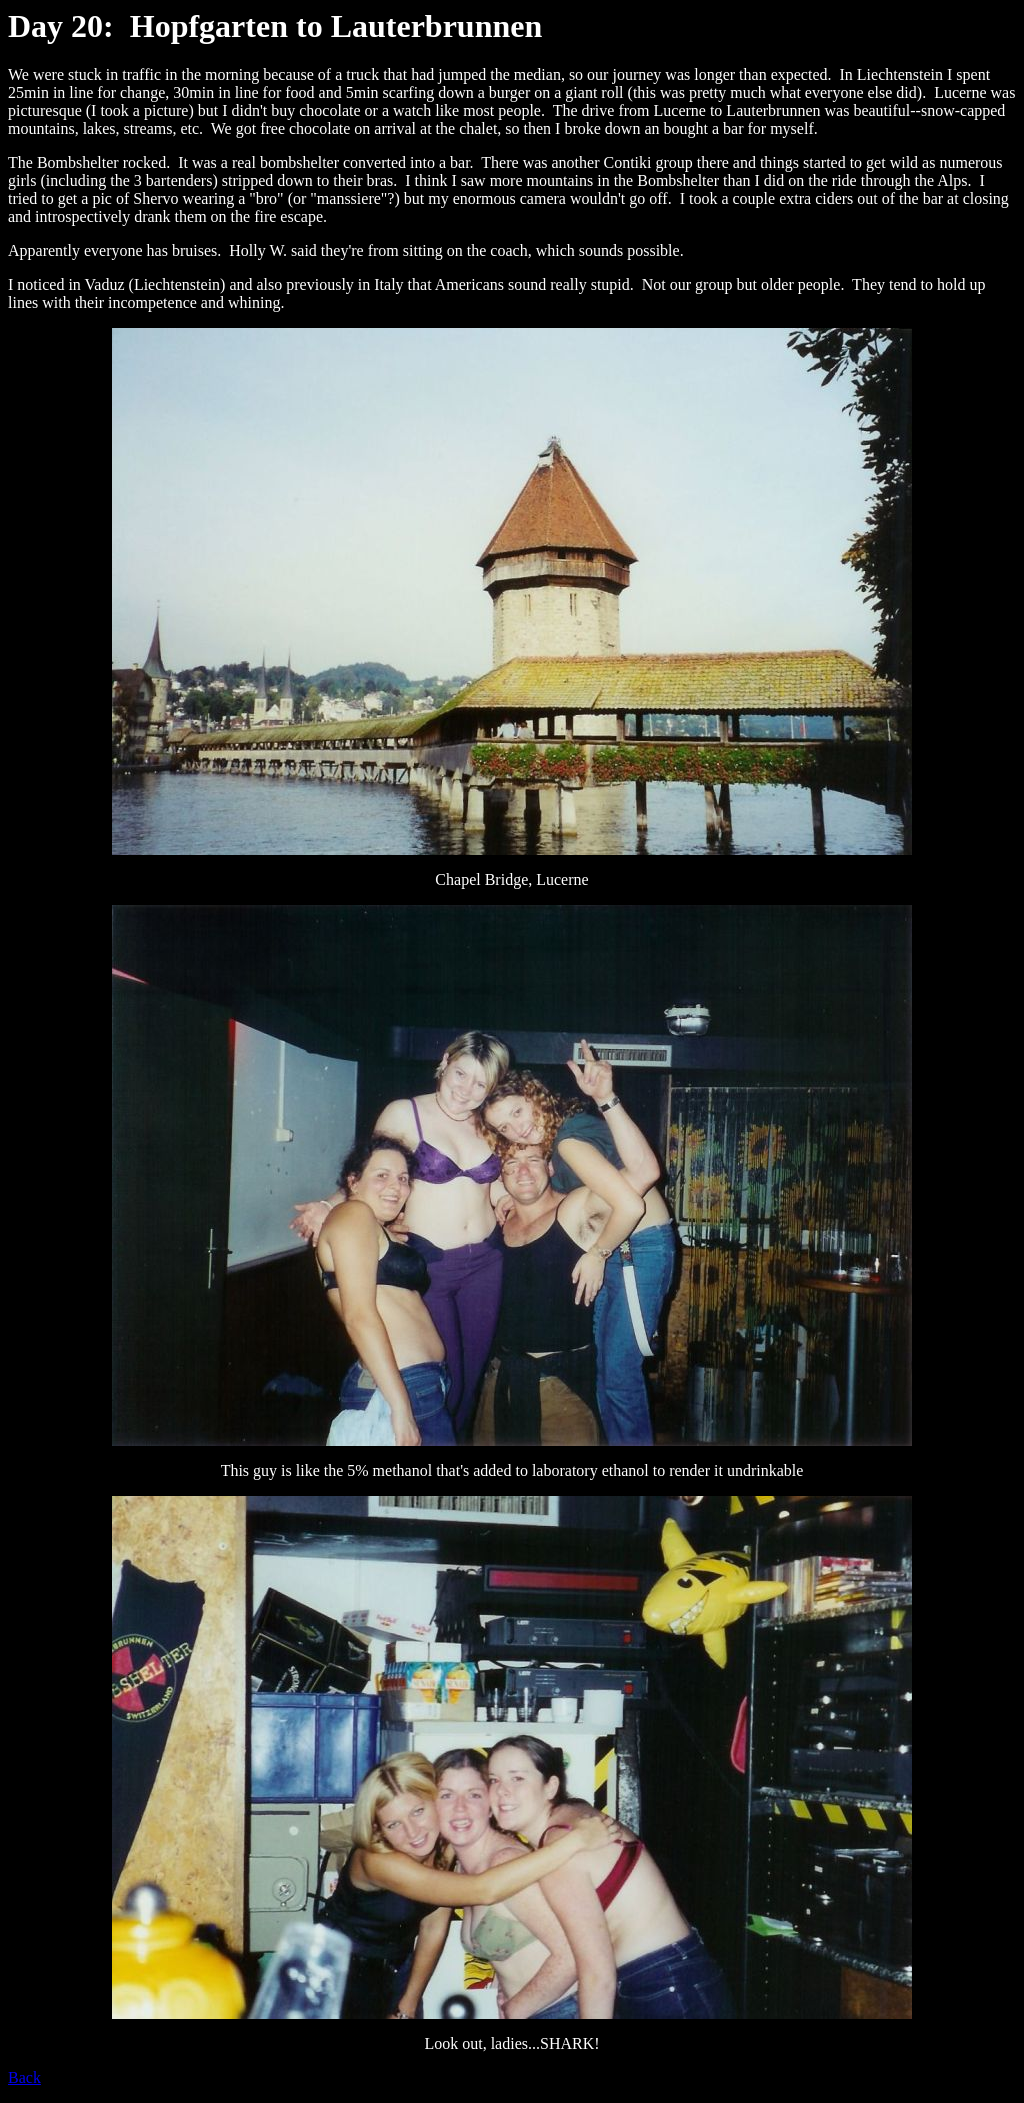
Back (24, 2077)
